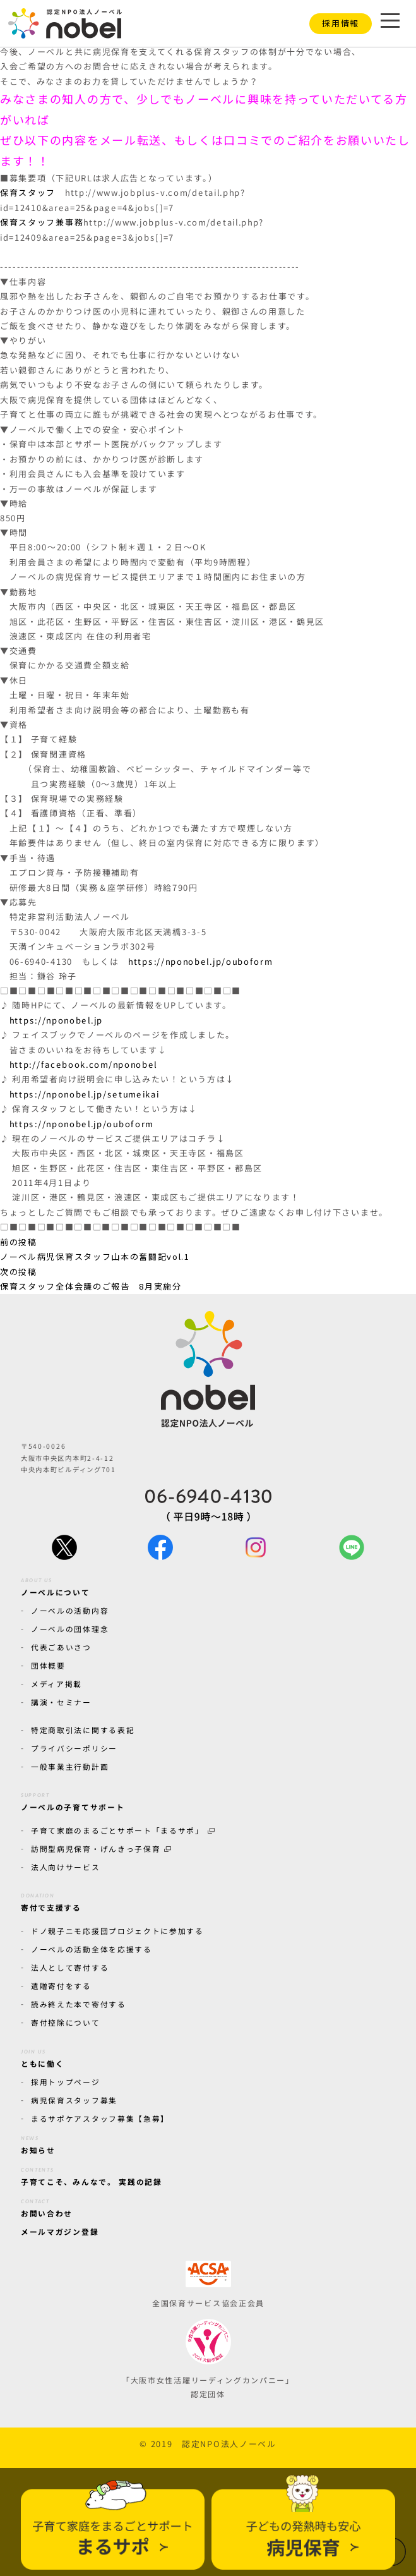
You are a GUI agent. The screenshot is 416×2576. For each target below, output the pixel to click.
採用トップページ (65, 2081)
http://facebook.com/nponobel (83, 1064)
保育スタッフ (28, 192)
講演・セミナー (61, 1701)
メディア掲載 (56, 1683)
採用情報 (340, 23)
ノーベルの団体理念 (70, 1628)
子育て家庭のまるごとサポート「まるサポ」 (123, 1830)
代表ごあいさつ (61, 1647)
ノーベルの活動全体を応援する (91, 1949)
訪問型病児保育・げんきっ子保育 (101, 1848)
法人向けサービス (65, 1866)
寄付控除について (65, 2022)
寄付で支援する (51, 1901)
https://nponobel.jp (56, 1020)
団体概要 (48, 1665)
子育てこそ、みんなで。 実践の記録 (91, 2175)
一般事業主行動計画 (70, 1766)
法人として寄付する (70, 1967)
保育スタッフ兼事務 (41, 222)
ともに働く (42, 2056)
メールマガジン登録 (59, 2231)
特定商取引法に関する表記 (82, 1729)
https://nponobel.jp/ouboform (200, 961)
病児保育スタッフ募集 (74, 2100)
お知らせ (38, 2143)
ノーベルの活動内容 (70, 1610)
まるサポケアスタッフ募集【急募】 (100, 2118)
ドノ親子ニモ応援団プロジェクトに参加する (117, 1930)
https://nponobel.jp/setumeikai (84, 1094)
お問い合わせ (47, 2206)
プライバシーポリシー (74, 1748)
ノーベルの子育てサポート (72, 1800)
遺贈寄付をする (61, 1985)
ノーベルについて (55, 1585)
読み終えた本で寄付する (78, 2004)
